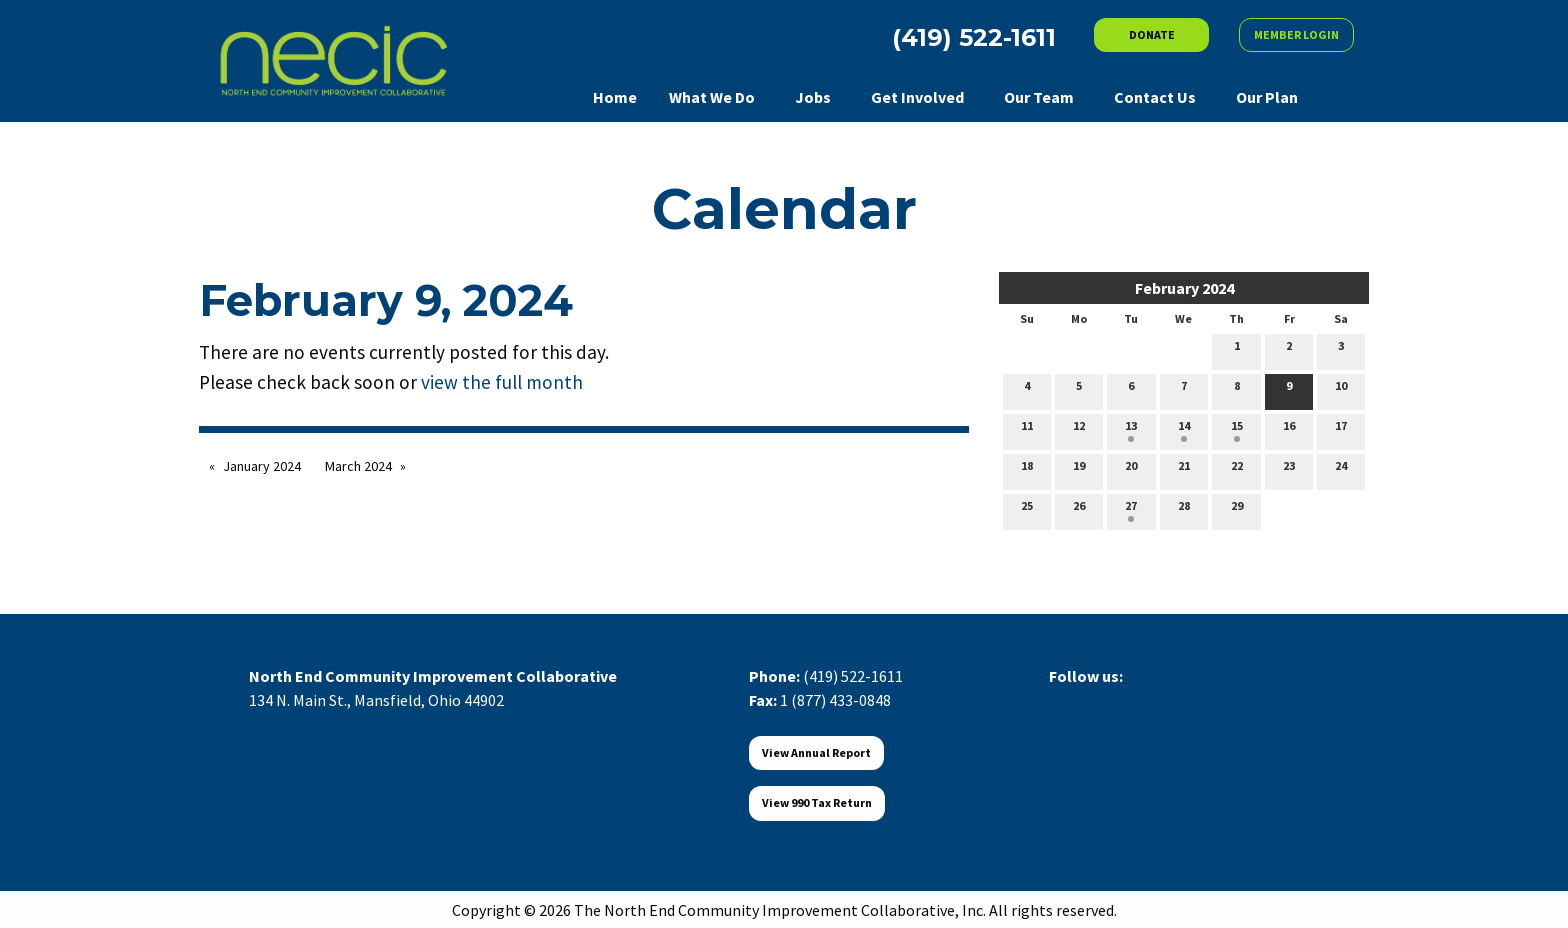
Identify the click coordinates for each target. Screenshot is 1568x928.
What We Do (712, 97)
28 (1184, 510)
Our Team (1039, 97)
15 (1237, 430)
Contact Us (1155, 97)
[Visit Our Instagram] (1161, 699)
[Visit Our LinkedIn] (1129, 699)
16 (1289, 430)
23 (1289, 470)
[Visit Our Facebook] (1065, 699)
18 (1027, 470)
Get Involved (917, 97)
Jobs (813, 97)
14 (1184, 430)
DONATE (1152, 34)
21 (1184, 470)
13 (1131, 430)
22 (1237, 470)
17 (1341, 430)
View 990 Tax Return (817, 802)
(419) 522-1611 (853, 676)
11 (1027, 430)
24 (1341, 470)
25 (1027, 510)
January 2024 (262, 466)
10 (1341, 390)
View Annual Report (816, 752)
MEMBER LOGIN (1296, 34)
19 (1079, 470)
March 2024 (358, 466)
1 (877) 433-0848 (835, 700)
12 (1079, 430)
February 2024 (1184, 288)
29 (1237, 510)
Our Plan (1267, 97)
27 (1131, 510)
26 (1079, 510)
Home (615, 97)
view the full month (502, 382)
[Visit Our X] (1097, 699)
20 (1131, 470)
